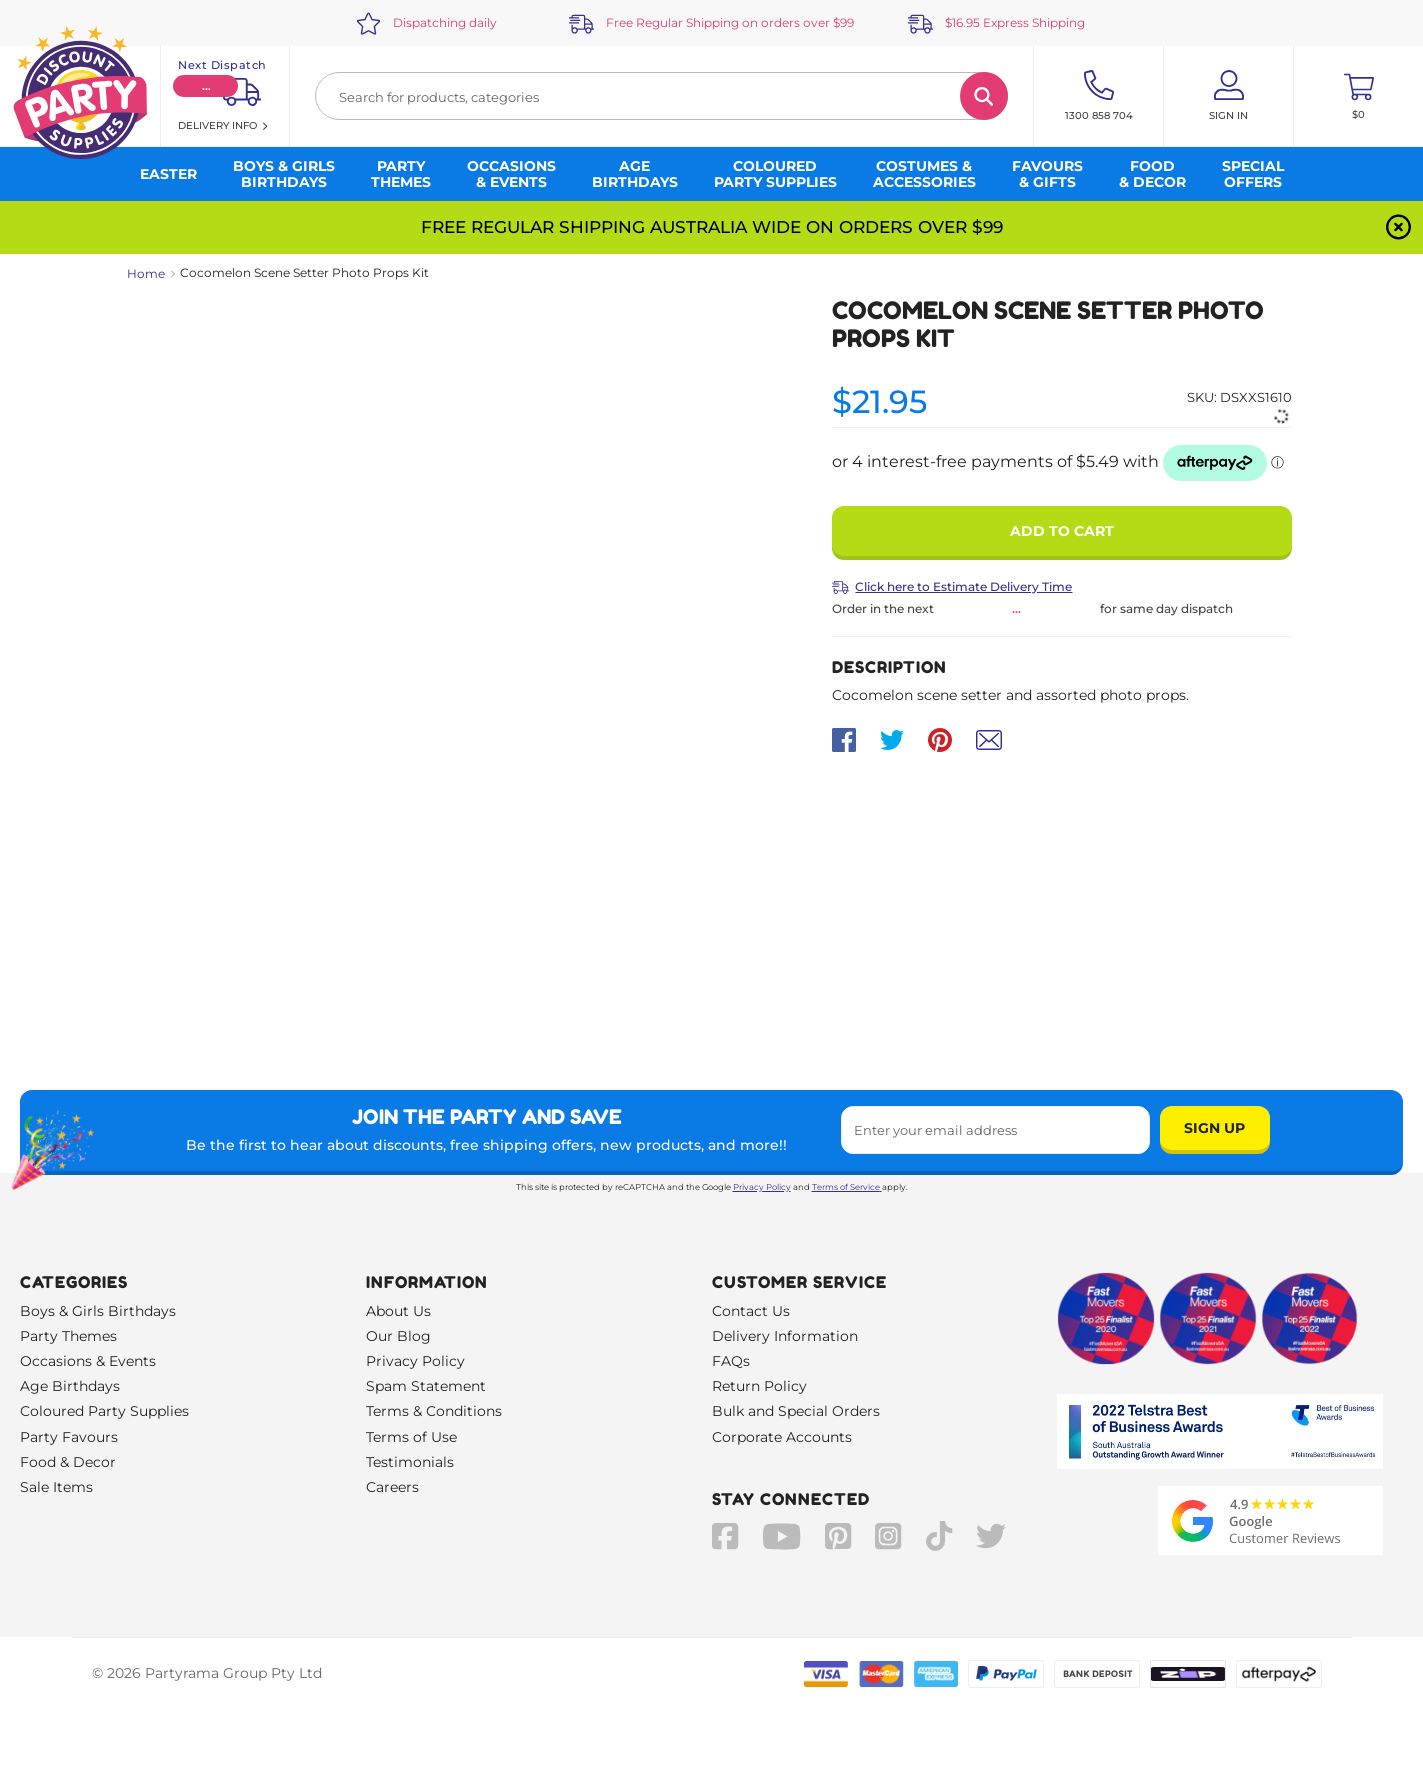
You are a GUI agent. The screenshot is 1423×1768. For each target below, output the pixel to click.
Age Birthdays (70, 1386)
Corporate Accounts (782, 1437)
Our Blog (398, 1336)
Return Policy (759, 1386)
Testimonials (410, 1462)
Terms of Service (847, 1187)
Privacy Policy (762, 1187)
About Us (398, 1311)
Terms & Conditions (434, 1411)
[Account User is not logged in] (1228, 96)
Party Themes (68, 1336)
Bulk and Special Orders (796, 1411)
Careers (392, 1487)
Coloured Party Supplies (104, 1411)
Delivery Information (785, 1336)
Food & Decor (68, 1462)
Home (146, 273)
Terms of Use (411, 1437)
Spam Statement (426, 1386)
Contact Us (751, 1311)
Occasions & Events (88, 1361)
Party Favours (69, 1437)
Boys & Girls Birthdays (98, 1311)
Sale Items (56, 1487)
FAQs (731, 1361)
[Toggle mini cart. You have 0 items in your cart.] (1358, 96)
